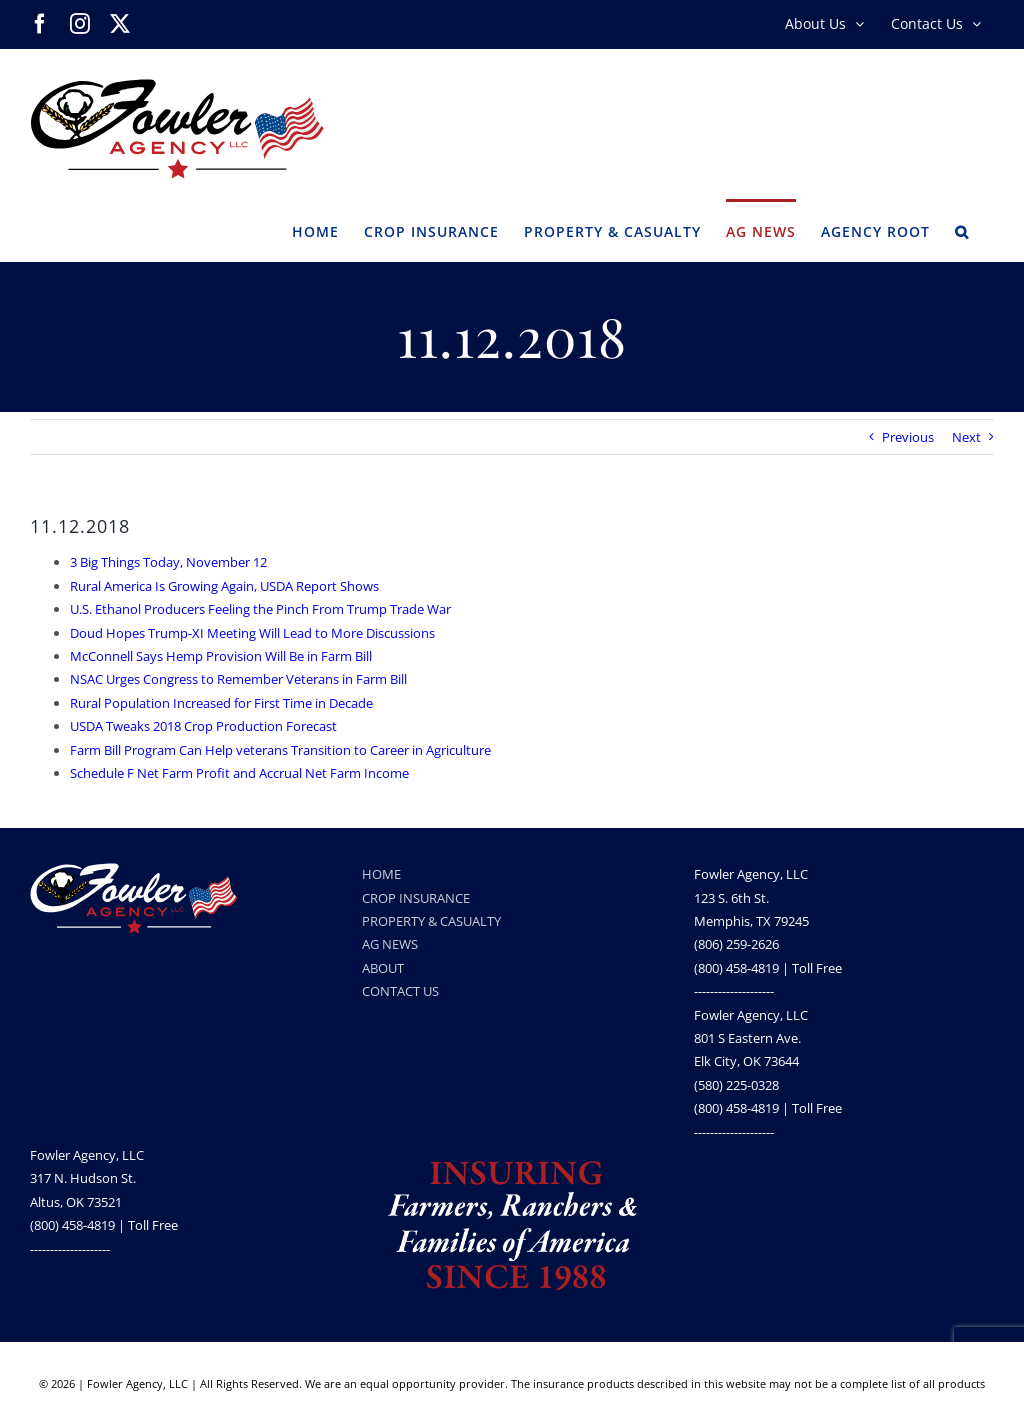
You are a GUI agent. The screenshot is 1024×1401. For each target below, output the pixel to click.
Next (966, 437)
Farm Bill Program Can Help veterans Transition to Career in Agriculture (280, 750)
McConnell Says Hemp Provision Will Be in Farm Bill (221, 656)
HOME (381, 874)
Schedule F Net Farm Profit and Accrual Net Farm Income (239, 773)
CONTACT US (400, 991)
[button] (962, 230)
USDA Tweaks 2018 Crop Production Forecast (203, 726)
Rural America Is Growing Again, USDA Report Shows (224, 586)
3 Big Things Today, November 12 (168, 562)
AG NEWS (390, 944)
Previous (908, 437)
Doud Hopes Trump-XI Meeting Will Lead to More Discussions (252, 633)
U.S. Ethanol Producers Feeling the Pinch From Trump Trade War (260, 609)
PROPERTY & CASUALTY (431, 921)
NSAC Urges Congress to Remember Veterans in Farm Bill (238, 679)
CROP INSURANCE (416, 898)
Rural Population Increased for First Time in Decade (221, 703)
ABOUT (383, 968)
